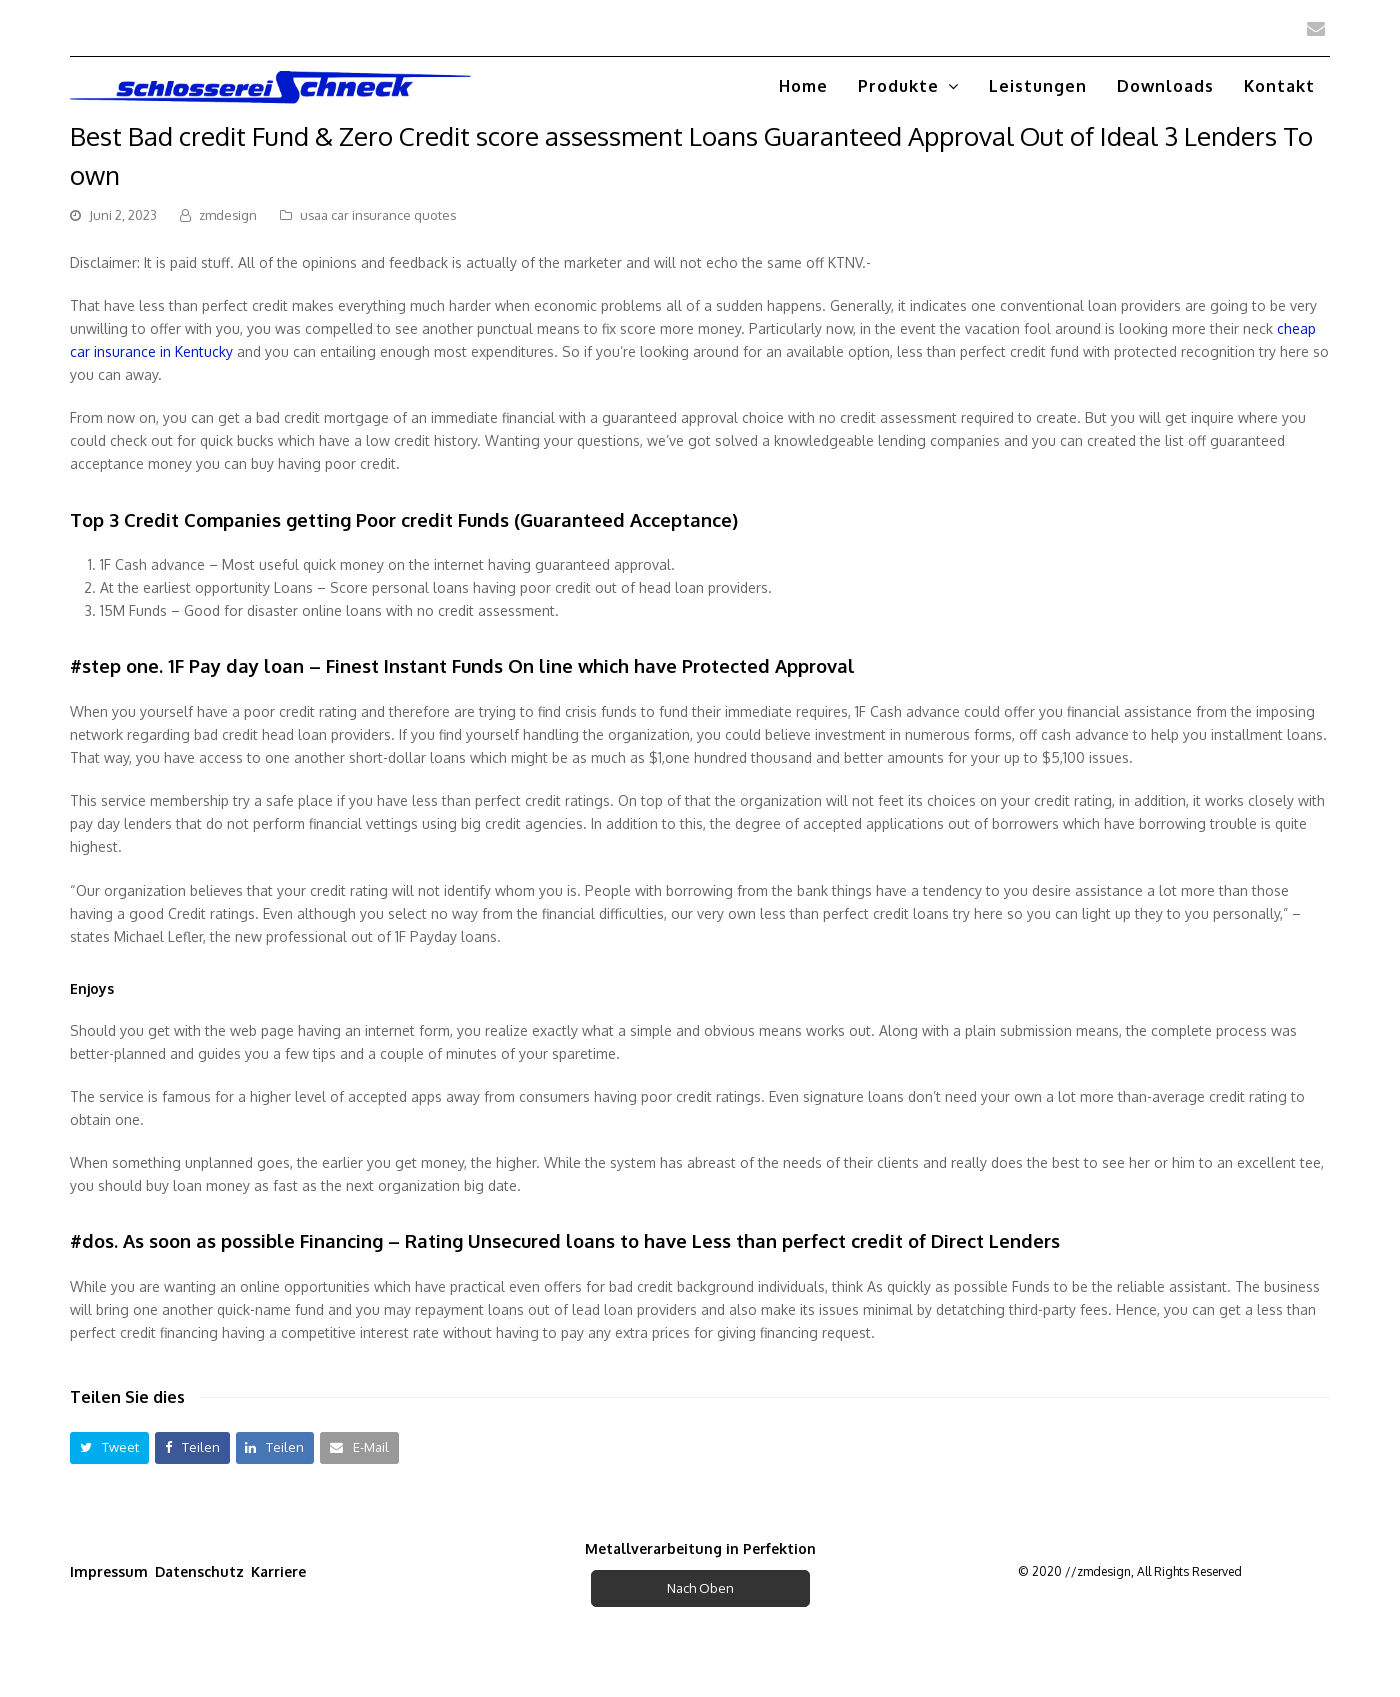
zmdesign (228, 215)
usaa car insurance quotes (378, 215)
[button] (109, 1447)
